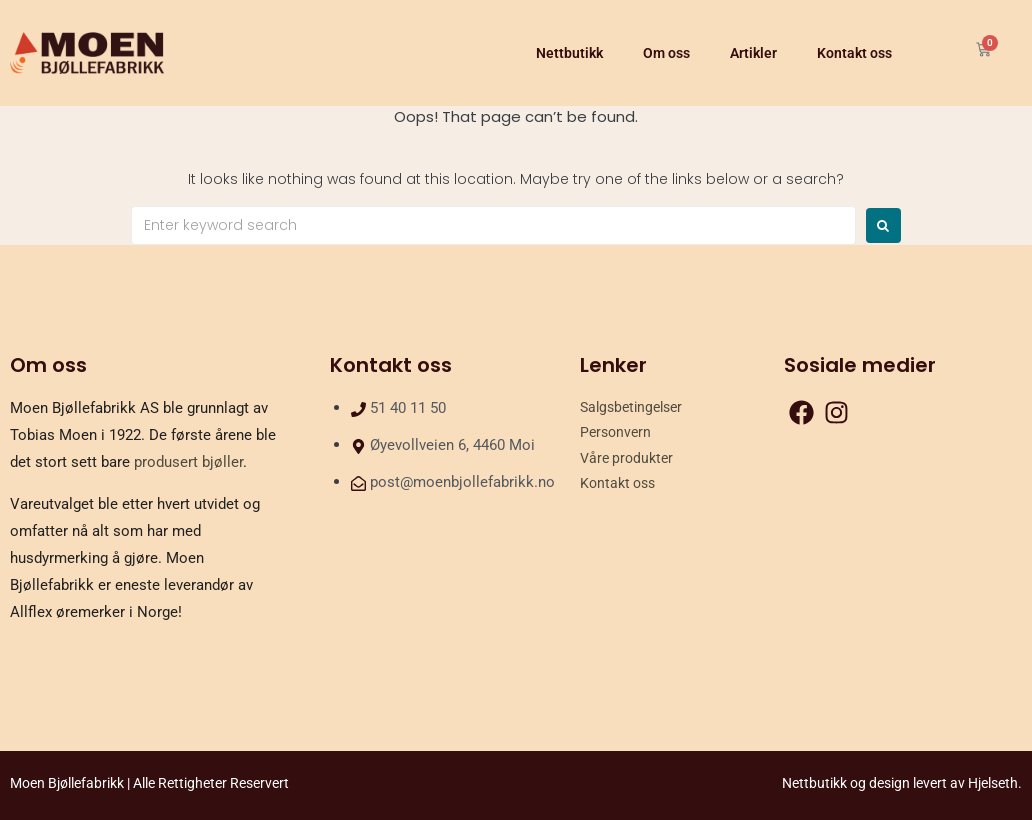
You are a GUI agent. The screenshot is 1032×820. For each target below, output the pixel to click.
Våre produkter (626, 458)
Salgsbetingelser (631, 407)
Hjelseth (993, 783)
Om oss (666, 53)
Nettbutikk (569, 53)
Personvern (615, 432)
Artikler (753, 53)
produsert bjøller (188, 462)
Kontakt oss (854, 53)
